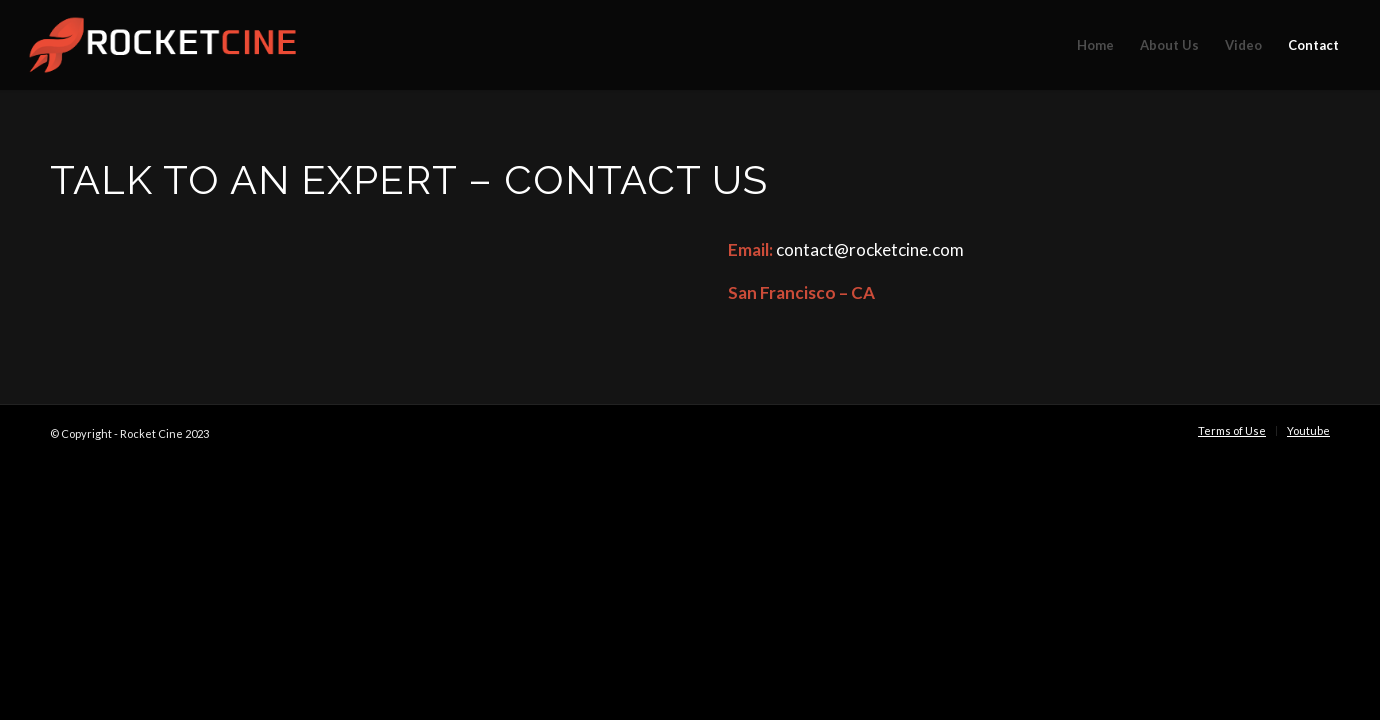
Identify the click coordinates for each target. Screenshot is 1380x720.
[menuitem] (1095, 45)
